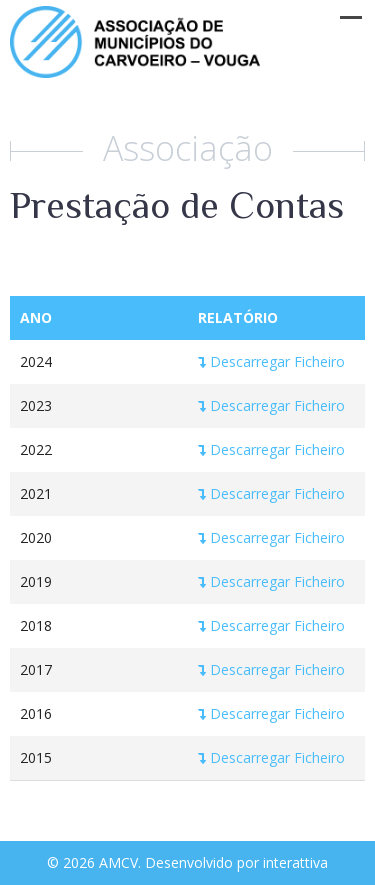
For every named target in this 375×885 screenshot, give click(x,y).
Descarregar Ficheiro (271, 361)
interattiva (295, 862)
